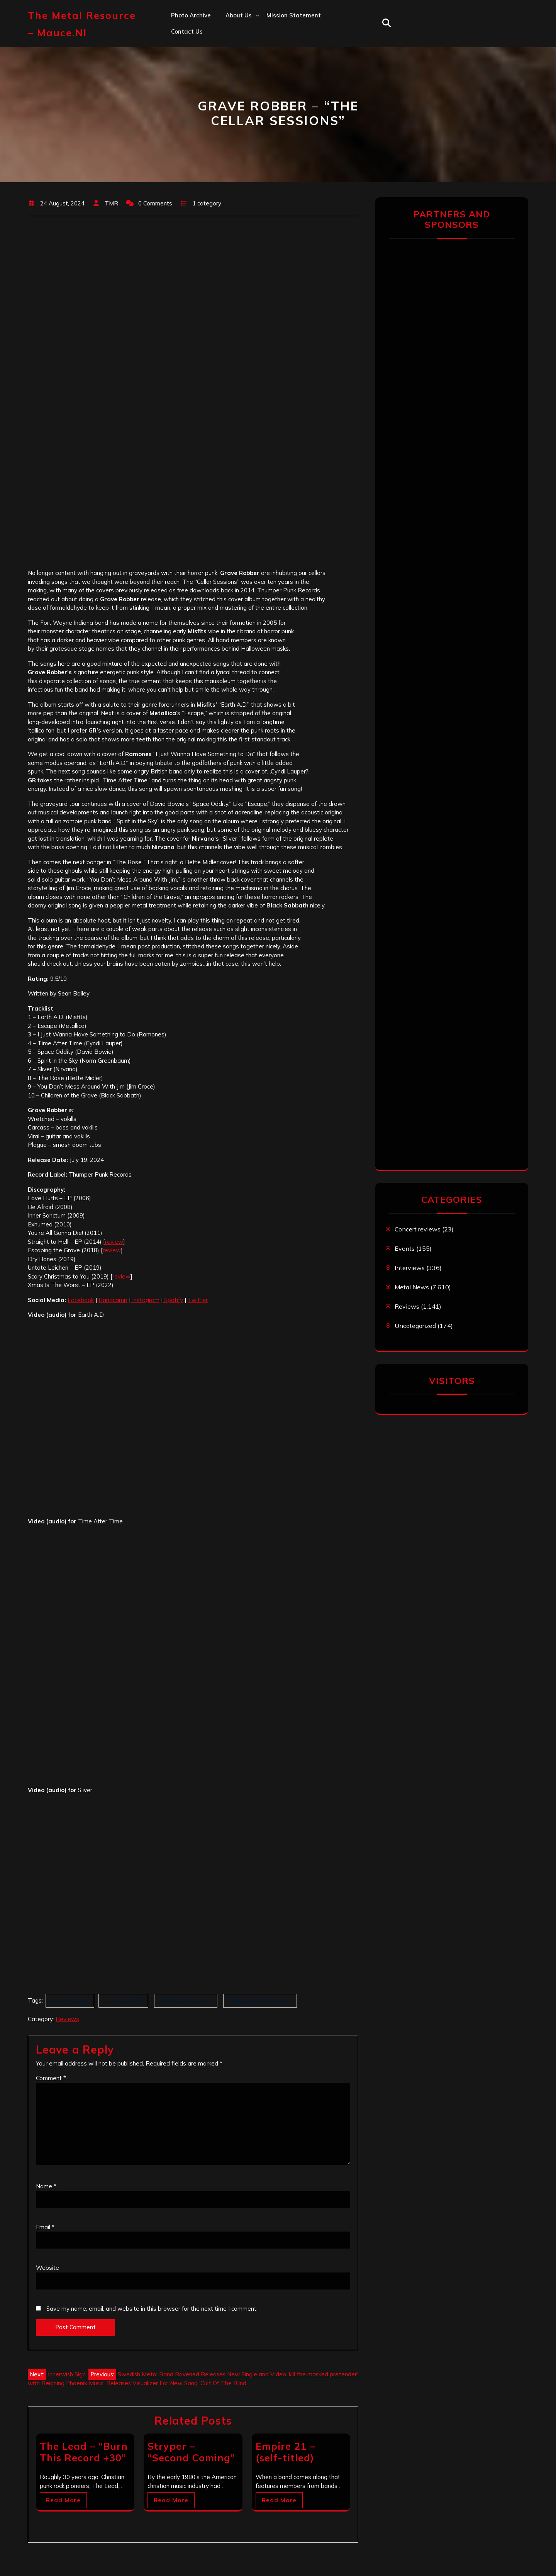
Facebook (81, 1300)
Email (45, 2227)
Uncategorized (415, 1326)
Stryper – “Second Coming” (191, 2452)
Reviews (67, 2019)
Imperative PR (123, 2000)
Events (405, 1248)
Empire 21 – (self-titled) (285, 2452)
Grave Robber (70, 2000)
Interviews (410, 1268)
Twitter (198, 1300)
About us (238, 15)
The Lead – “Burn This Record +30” (84, 2452)
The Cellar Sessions (185, 2000)
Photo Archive (191, 15)
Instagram (145, 1300)
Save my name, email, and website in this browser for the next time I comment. (152, 2308)
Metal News (412, 1287)
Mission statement (293, 15)
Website (47, 2267)
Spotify (173, 1300)
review (114, 1241)
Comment (51, 2078)
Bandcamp (112, 1300)
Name (46, 2186)
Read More (63, 2500)
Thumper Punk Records (260, 2000)
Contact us (187, 31)
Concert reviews (418, 1229)
